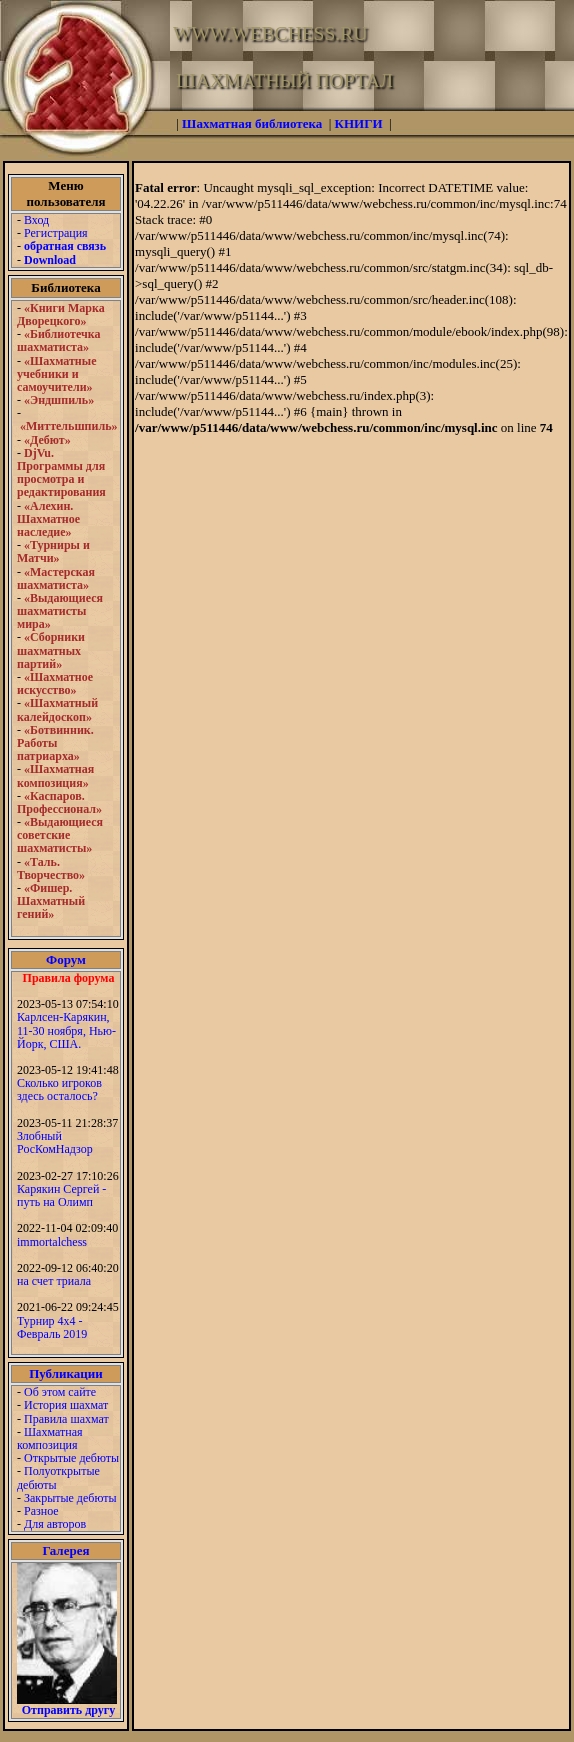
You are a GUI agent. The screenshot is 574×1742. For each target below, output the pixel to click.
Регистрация (56, 233)
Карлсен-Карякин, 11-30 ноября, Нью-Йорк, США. (66, 1030)
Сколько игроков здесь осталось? (59, 1089)
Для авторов (55, 1524)
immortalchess (52, 1242)
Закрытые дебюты (70, 1498)
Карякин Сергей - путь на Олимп (61, 1195)
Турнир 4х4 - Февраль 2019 (52, 1327)
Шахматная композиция (49, 1438)
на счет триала (54, 1281)
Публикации (66, 1373)
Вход (36, 220)
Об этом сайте (60, 1392)
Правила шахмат (66, 1419)
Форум (66, 959)
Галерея (66, 1550)
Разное (41, 1511)
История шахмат (66, 1405)
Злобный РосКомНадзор (55, 1142)
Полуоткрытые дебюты (58, 1477)
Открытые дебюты (71, 1458)
